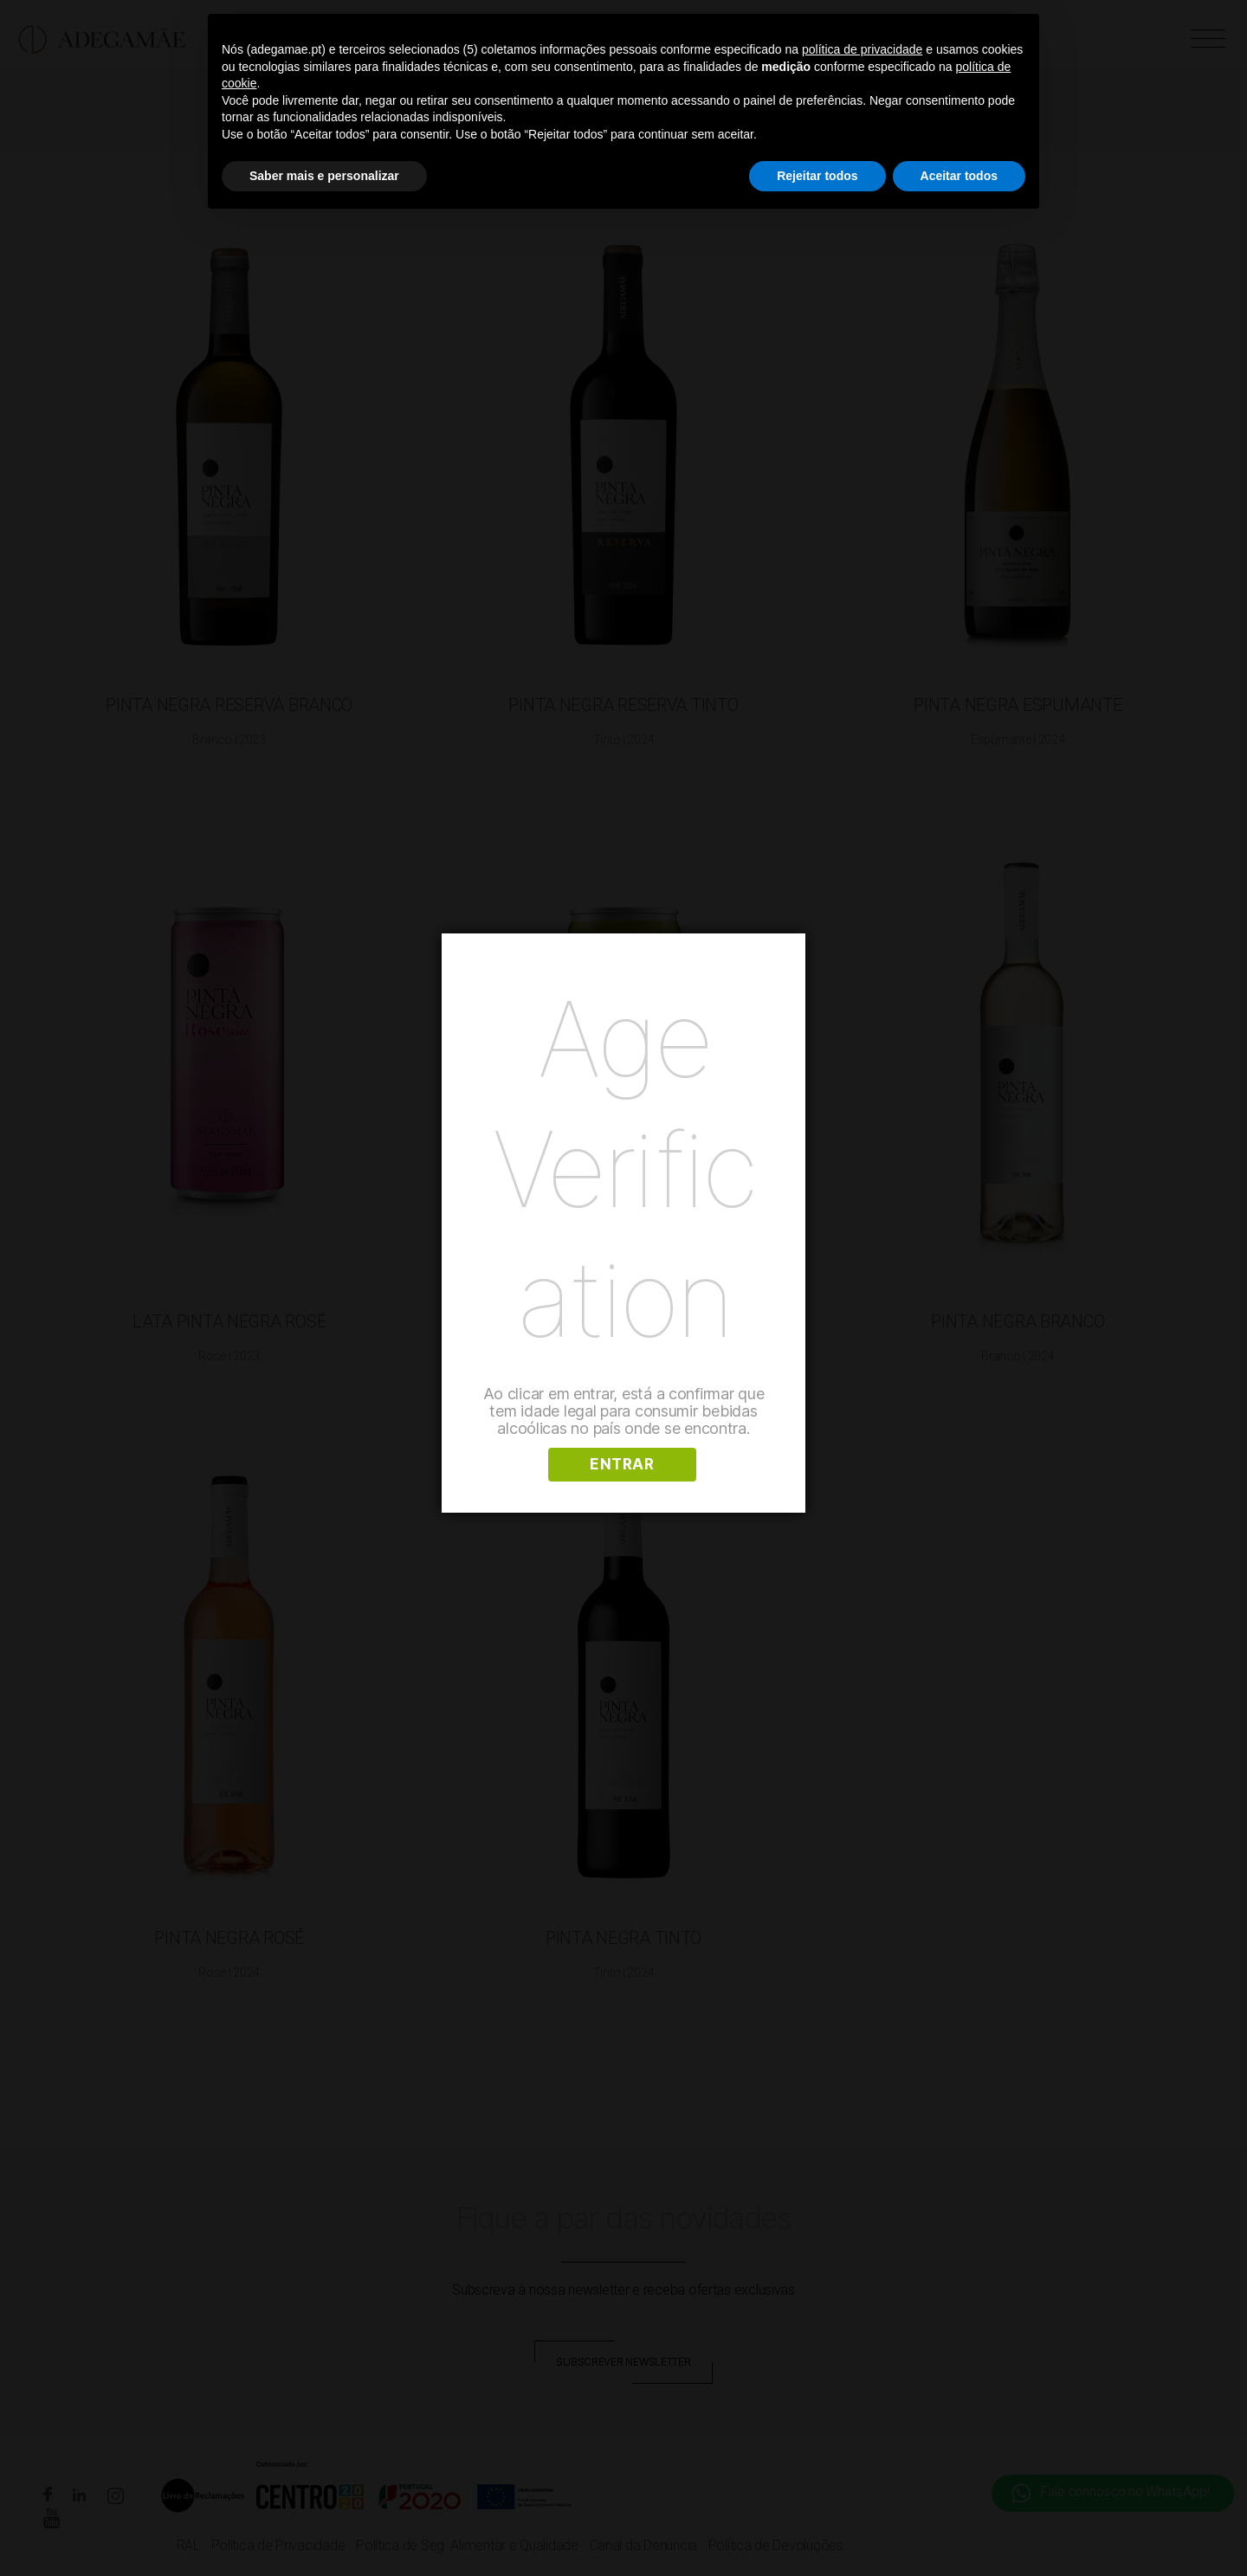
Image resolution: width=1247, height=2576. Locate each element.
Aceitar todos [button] (959, 176)
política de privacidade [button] (862, 49)
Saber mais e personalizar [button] (324, 176)
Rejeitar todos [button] (817, 176)
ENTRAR (622, 1464)
